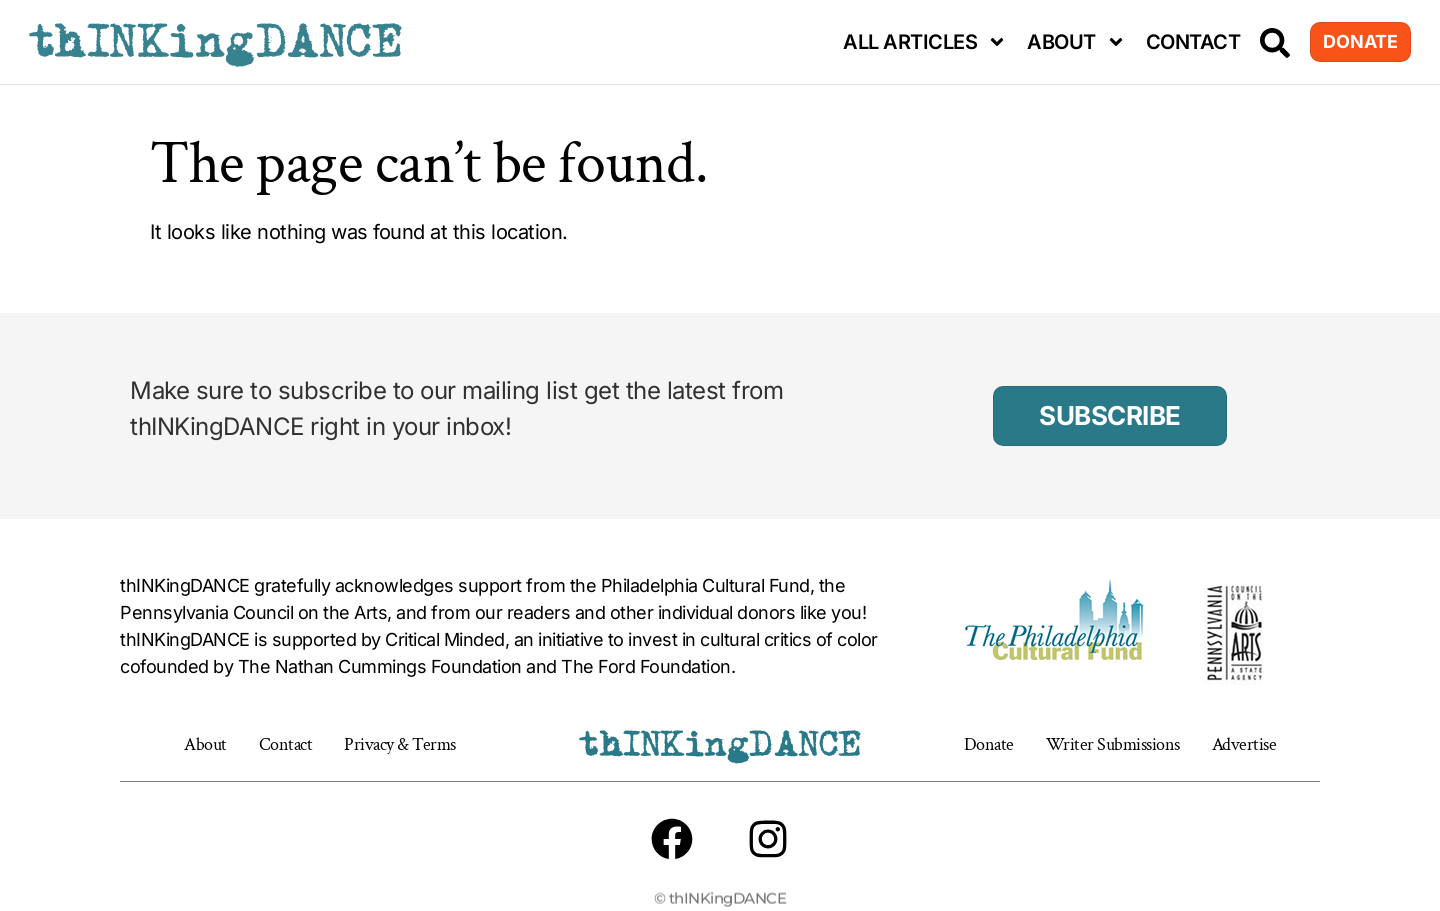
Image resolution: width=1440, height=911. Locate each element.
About (1076, 42)
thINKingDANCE (215, 42)
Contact (1193, 42)
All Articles (925, 42)
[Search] (1275, 43)
